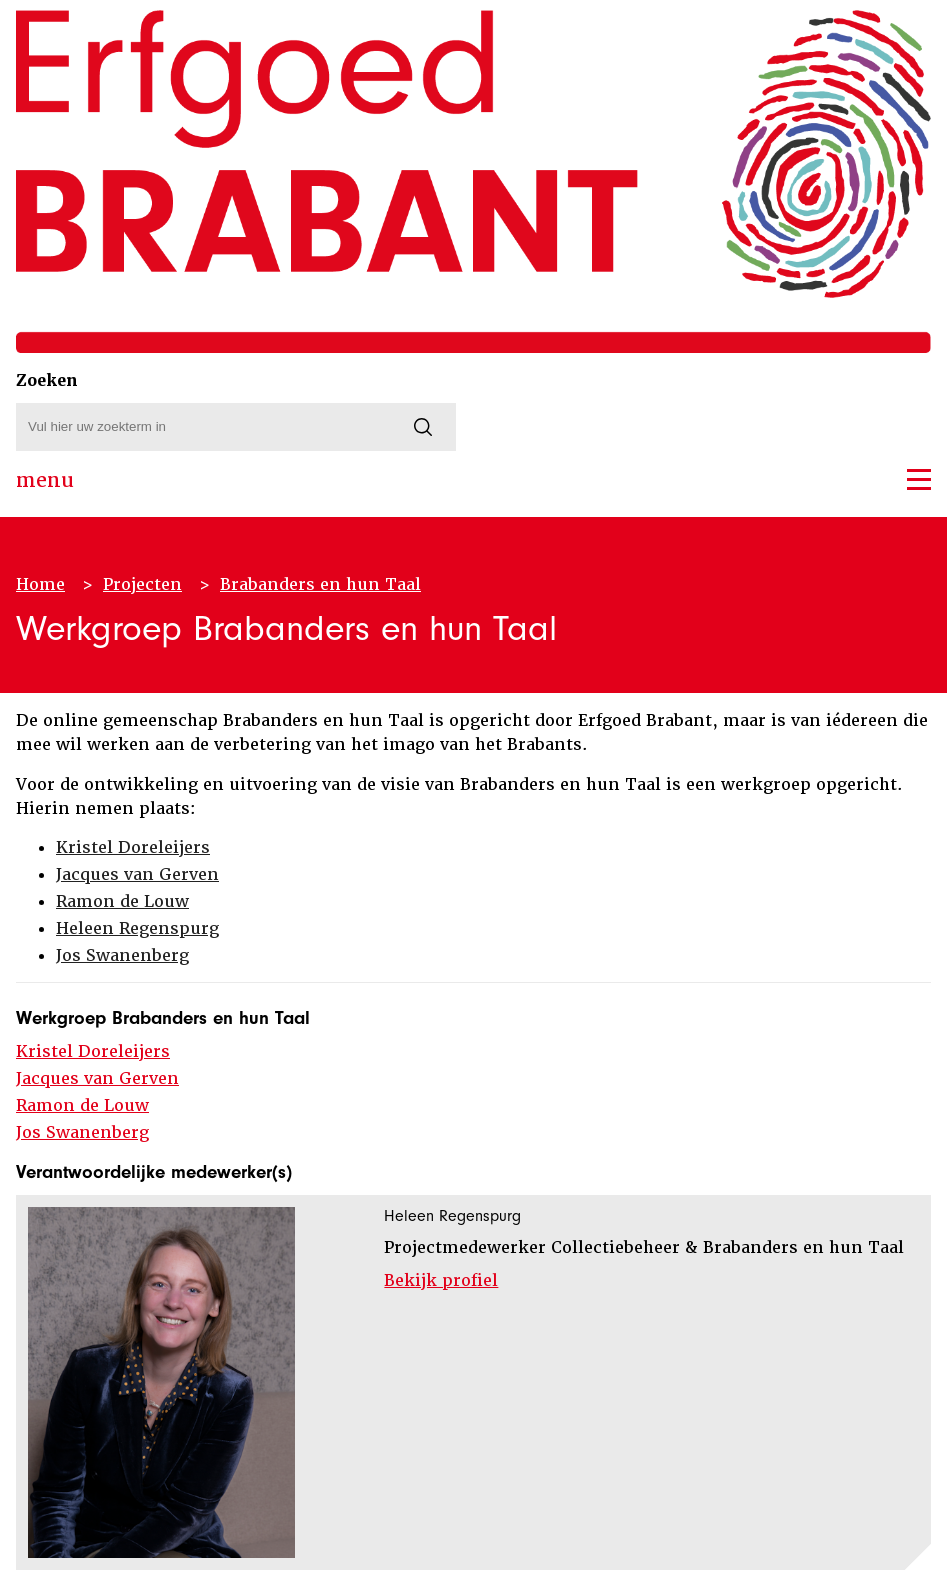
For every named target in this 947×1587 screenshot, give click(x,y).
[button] (919, 479)
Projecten (142, 584)
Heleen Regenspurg (137, 928)
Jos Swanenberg (122, 955)
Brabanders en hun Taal (320, 584)
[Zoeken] (423, 427)
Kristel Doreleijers (133, 847)
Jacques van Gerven (137, 874)
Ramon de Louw (122, 901)
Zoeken (47, 380)
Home (40, 584)
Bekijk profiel (441, 1280)
